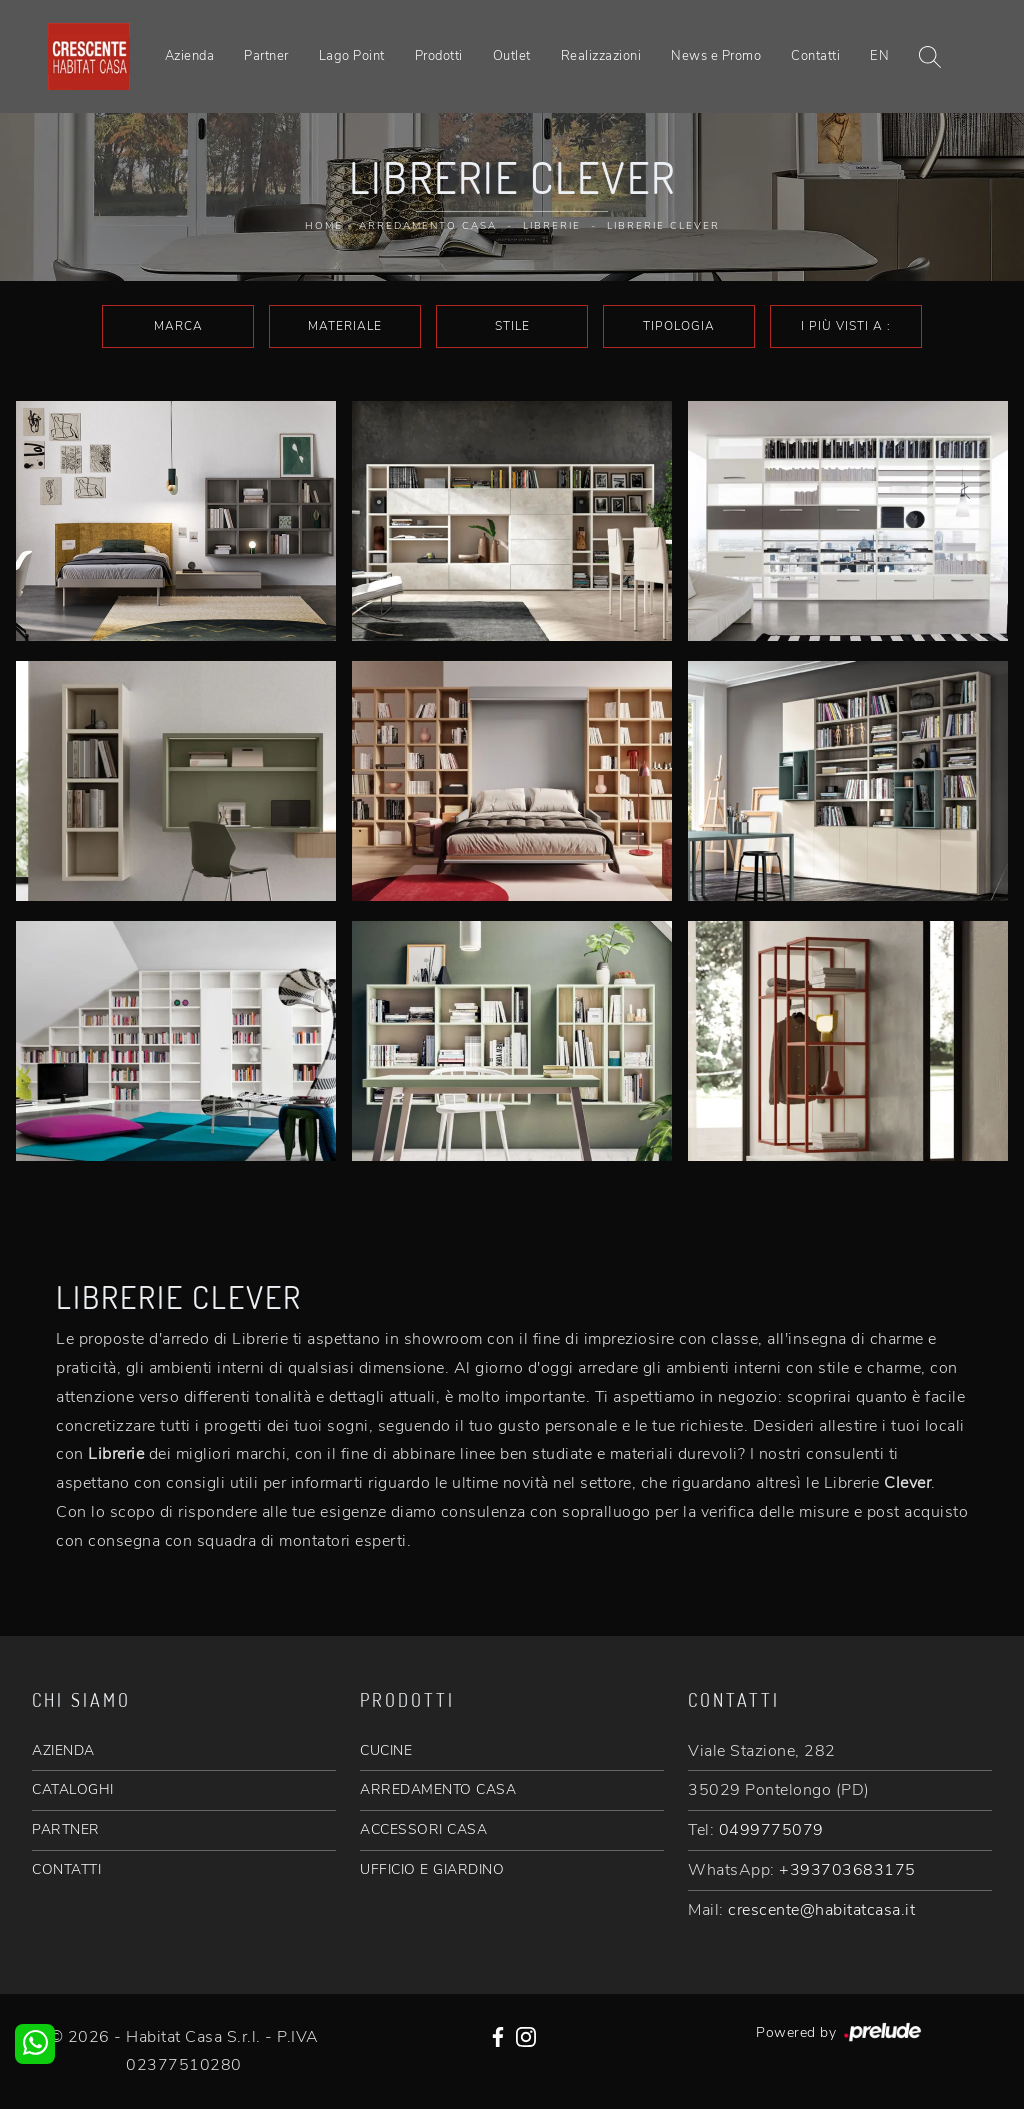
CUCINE (386, 1750)
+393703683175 (847, 1870)
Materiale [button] (345, 326)
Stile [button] (512, 326)
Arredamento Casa (428, 226)
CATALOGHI (73, 1789)
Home (324, 226)
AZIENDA (63, 1750)
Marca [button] (178, 326)
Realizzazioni (601, 56)
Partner (266, 56)
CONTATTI (66, 1869)
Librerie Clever (663, 226)
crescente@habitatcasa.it (821, 1910)
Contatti (815, 56)
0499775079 (771, 1830)
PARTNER (66, 1829)
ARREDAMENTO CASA (438, 1789)
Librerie (552, 226)
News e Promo (716, 56)
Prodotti (439, 56)
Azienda (190, 56)
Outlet (512, 56)
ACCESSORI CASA (423, 1829)
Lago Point (352, 56)
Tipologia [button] (679, 326)
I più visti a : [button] (846, 326)
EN (879, 56)
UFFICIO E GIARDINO (432, 1869)
